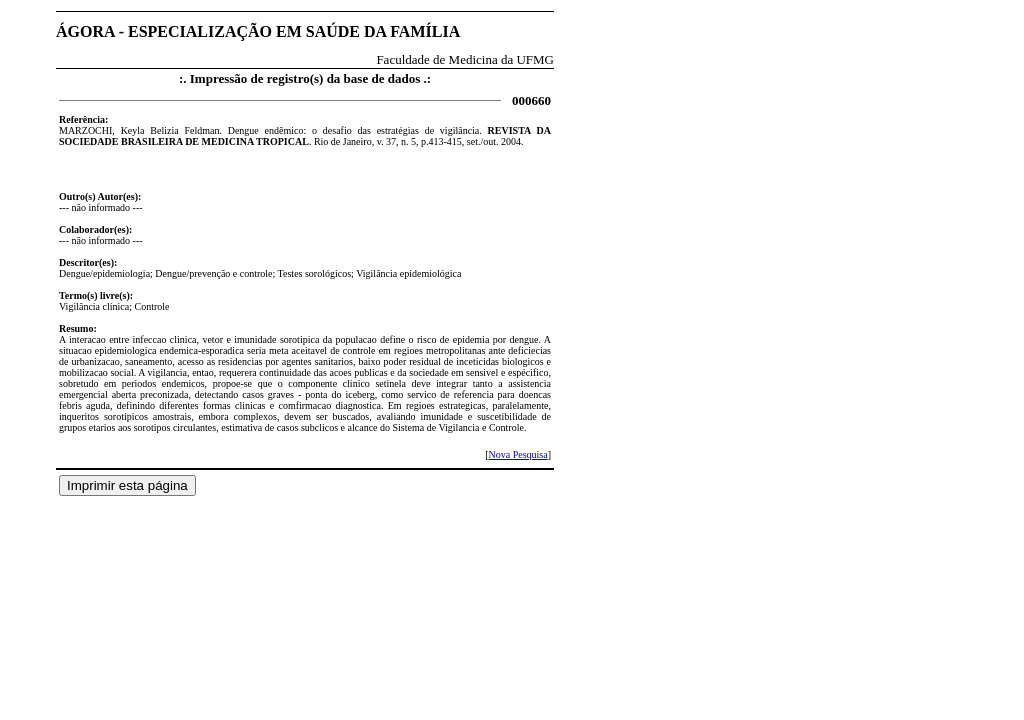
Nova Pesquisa (517, 454)
